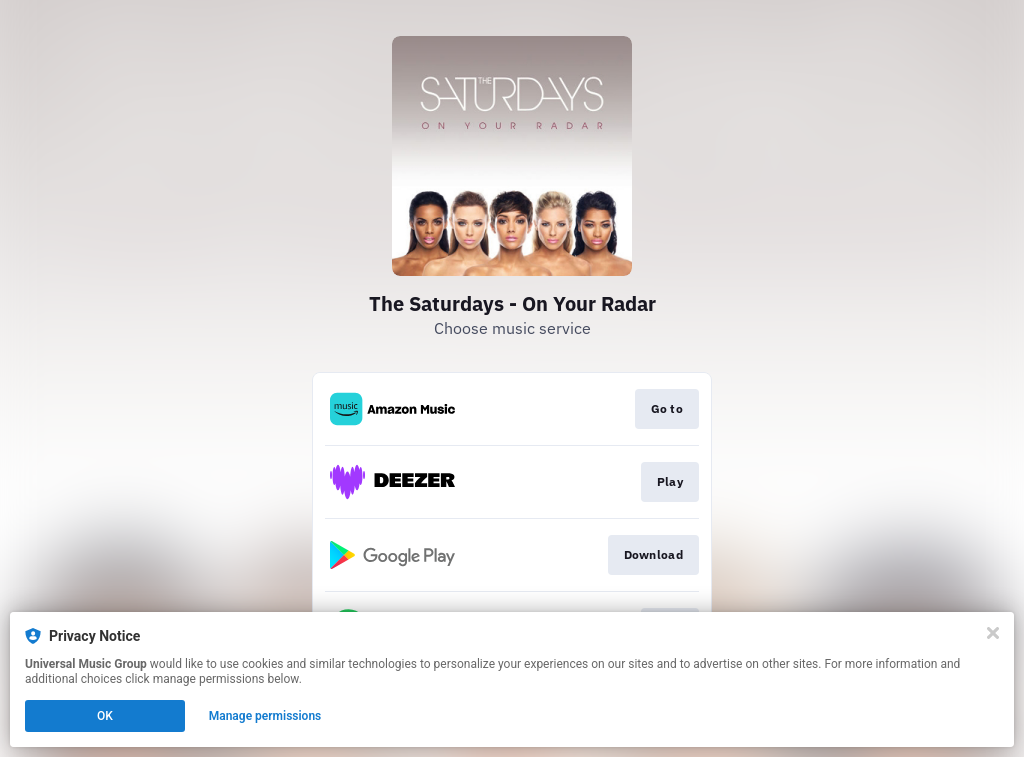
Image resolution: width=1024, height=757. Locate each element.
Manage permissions (265, 716)
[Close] (993, 633)
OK (105, 716)
